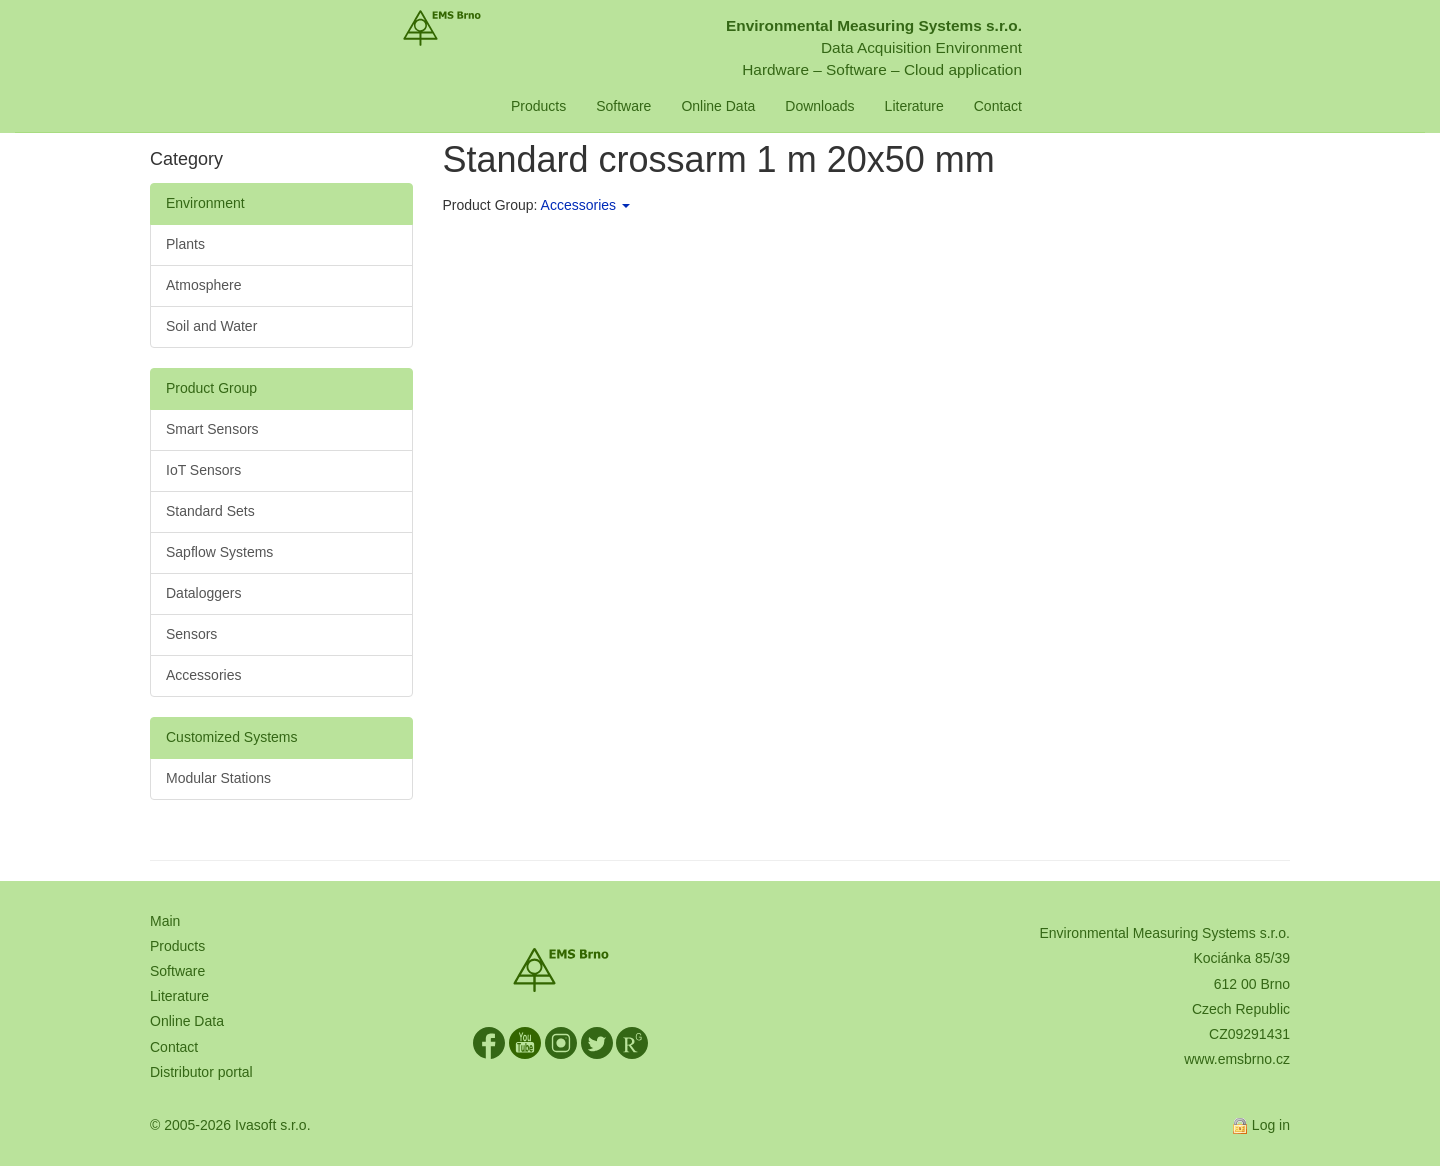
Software (692, 106)
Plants (185, 244)
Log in (1271, 1125)
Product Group (211, 388)
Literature (982, 106)
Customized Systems (231, 737)
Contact (1066, 106)
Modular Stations (218, 778)
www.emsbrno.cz (1237, 1059)
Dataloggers (204, 593)
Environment (205, 203)
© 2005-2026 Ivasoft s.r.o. (230, 1125)
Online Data (787, 106)
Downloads (888, 106)
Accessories (203, 675)
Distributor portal (201, 1072)
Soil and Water (211, 326)
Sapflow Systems (219, 552)
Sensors (191, 634)
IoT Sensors (203, 470)
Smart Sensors (212, 429)
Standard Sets (210, 511)
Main (165, 921)
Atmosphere (203, 285)
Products (606, 106)
